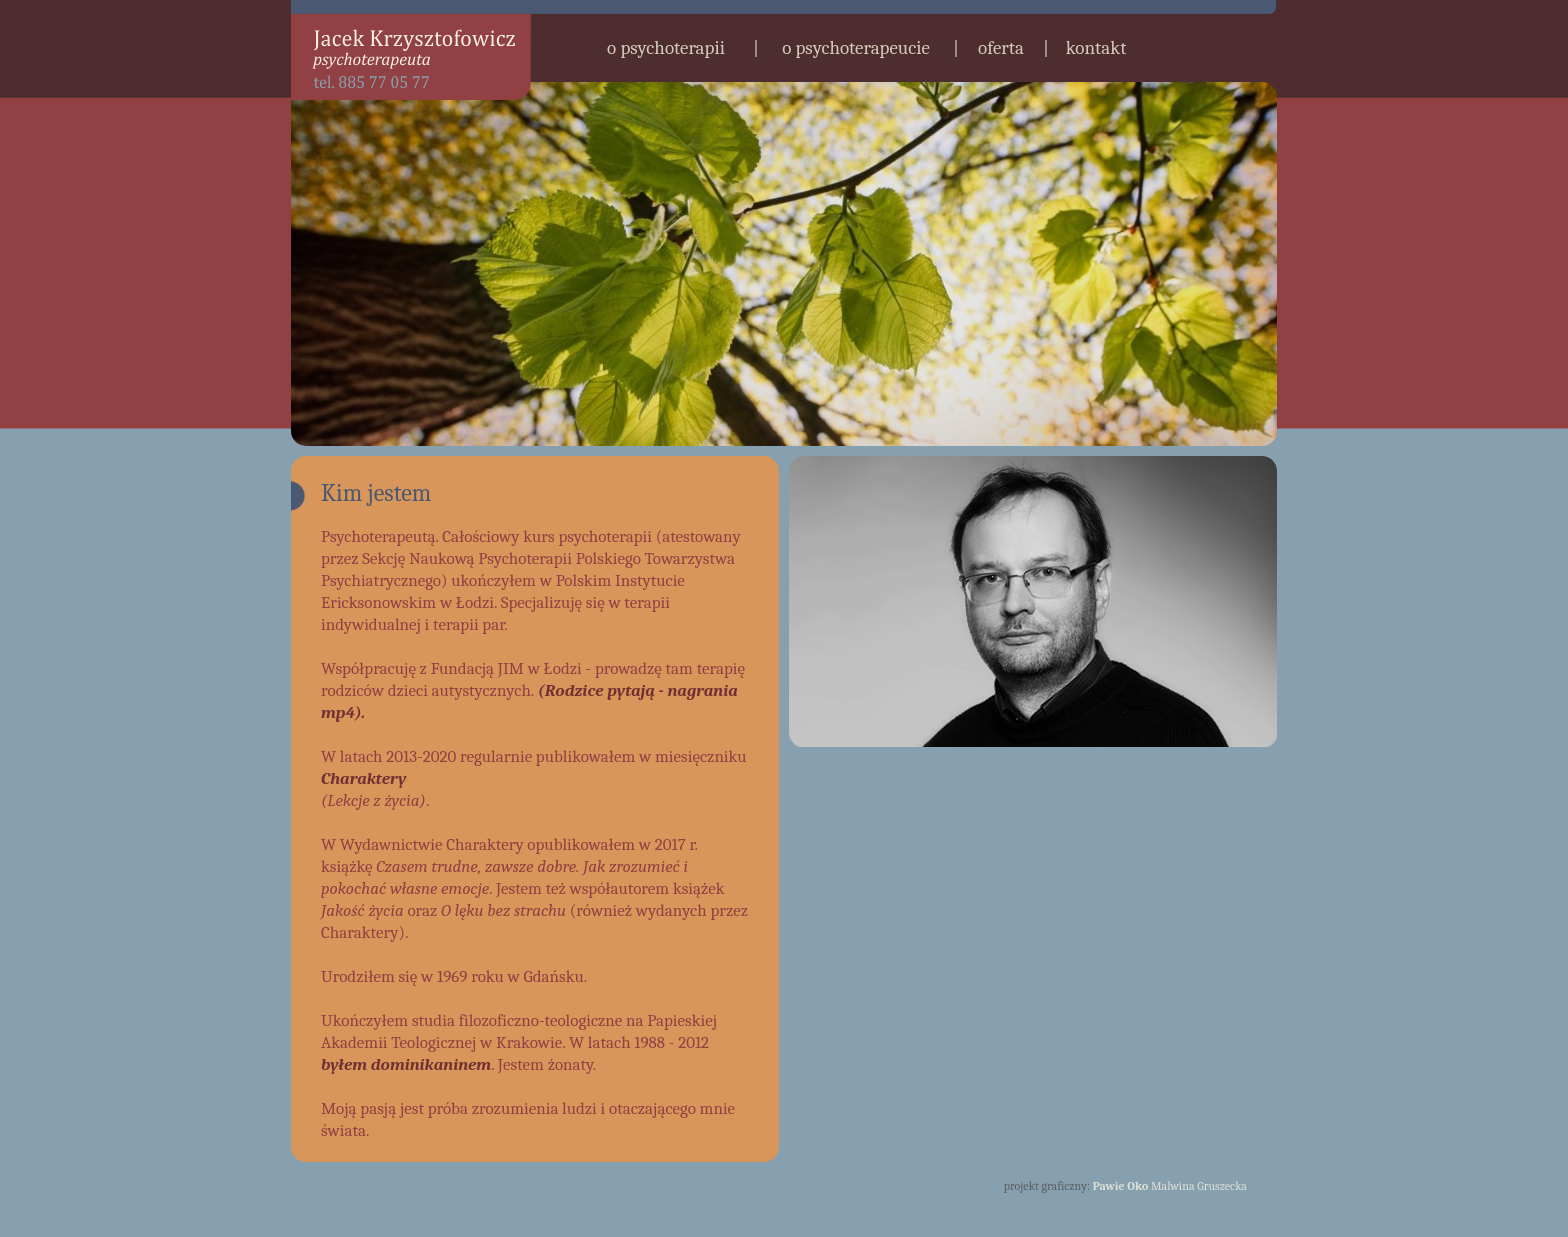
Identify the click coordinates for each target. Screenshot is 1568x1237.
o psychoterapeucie (856, 48)
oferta (1001, 48)
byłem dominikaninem (406, 1064)
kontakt (1096, 48)
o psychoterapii (666, 48)
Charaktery (363, 778)
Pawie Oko (1121, 1186)
